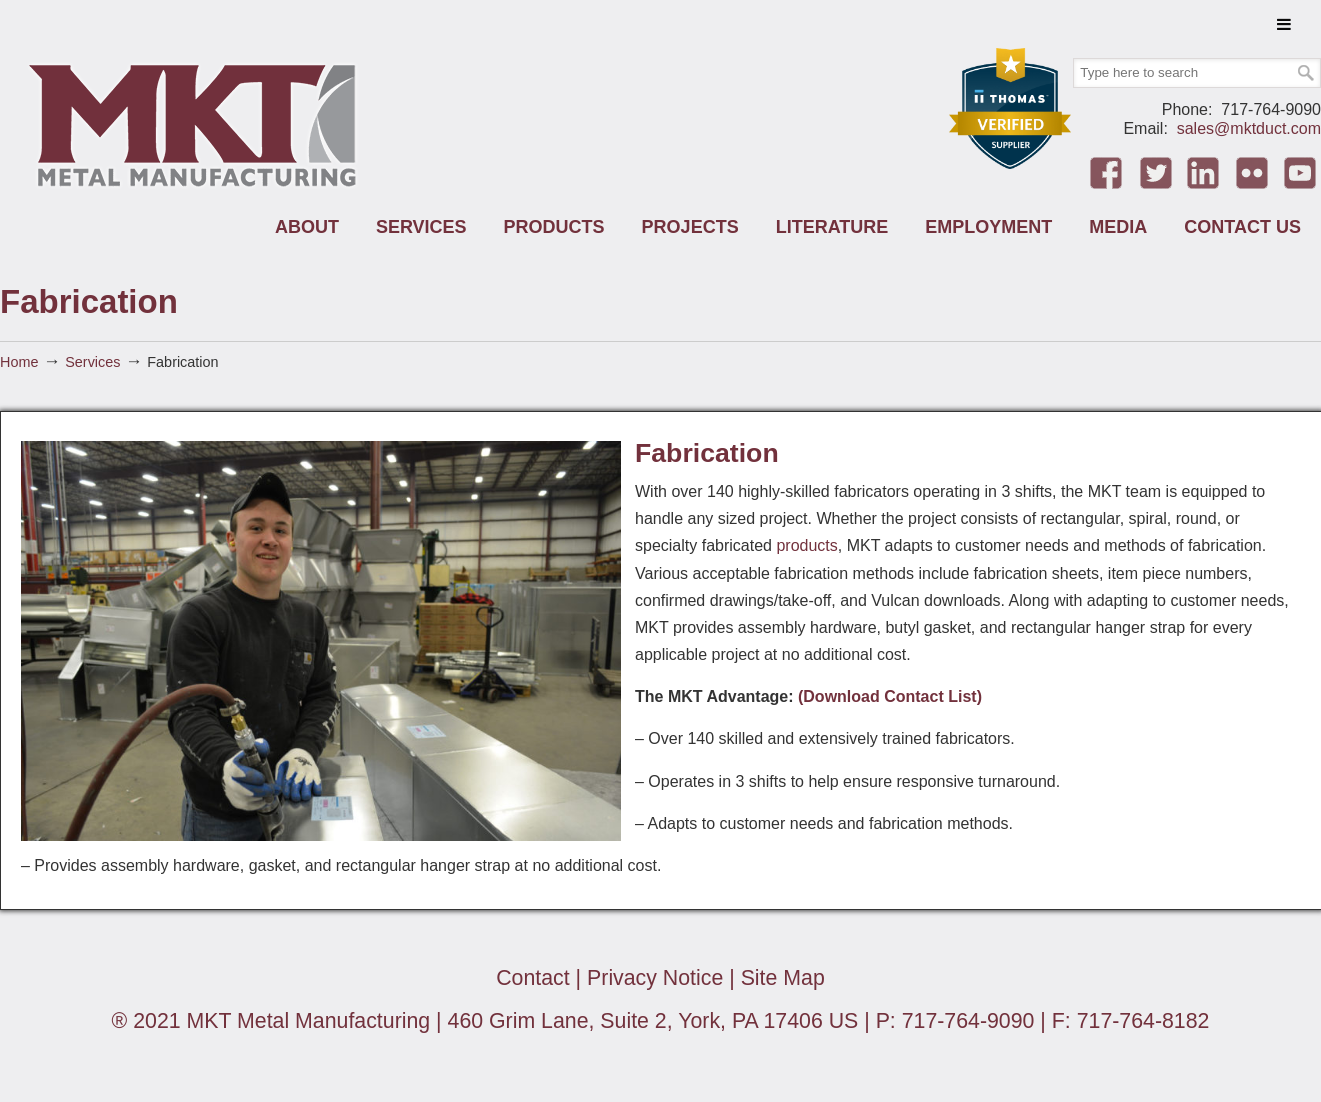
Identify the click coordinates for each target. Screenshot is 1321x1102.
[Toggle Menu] (1284, 24)
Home (19, 362)
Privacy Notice (655, 978)
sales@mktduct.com (1249, 128)
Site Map (783, 978)
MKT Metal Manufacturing (195, 123)
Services (92, 362)
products (806, 545)
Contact (532, 978)
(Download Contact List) (892, 696)
